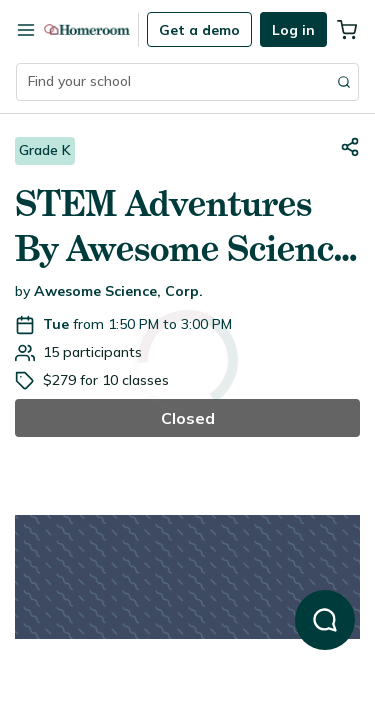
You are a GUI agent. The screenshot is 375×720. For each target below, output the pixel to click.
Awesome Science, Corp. (118, 291)
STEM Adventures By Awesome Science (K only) (183, 227)
